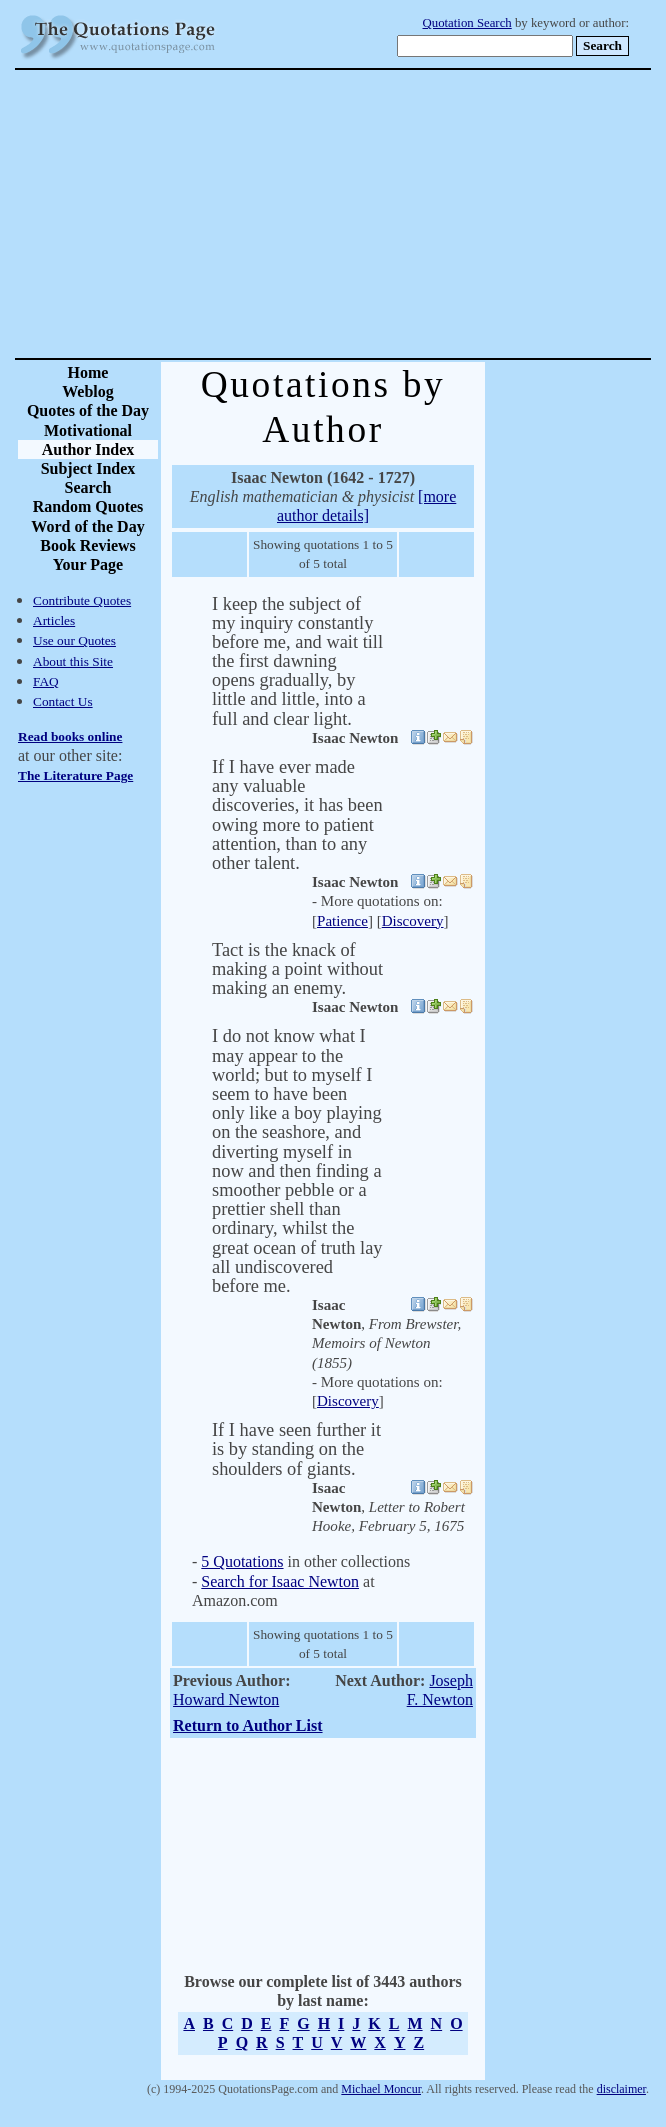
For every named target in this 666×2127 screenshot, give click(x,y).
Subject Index (88, 468)
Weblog (88, 391)
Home (88, 372)
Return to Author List (248, 1725)
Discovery (413, 921)
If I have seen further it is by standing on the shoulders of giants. (296, 1449)
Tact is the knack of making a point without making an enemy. (297, 969)
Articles (54, 620)
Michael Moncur (381, 2089)
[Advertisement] (403, 214)
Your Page (88, 564)
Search (88, 487)
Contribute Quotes (82, 600)
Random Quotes (88, 506)
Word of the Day (87, 526)
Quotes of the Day (88, 410)
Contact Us (63, 701)
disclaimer (621, 2089)
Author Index (88, 449)
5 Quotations (242, 1561)
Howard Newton (226, 1699)
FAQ (46, 681)
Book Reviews (88, 545)
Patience (342, 921)
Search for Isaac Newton (280, 1581)
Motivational (88, 430)
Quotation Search (467, 23)
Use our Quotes (74, 640)
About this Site (73, 661)
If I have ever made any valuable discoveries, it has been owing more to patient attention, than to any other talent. (297, 815)
